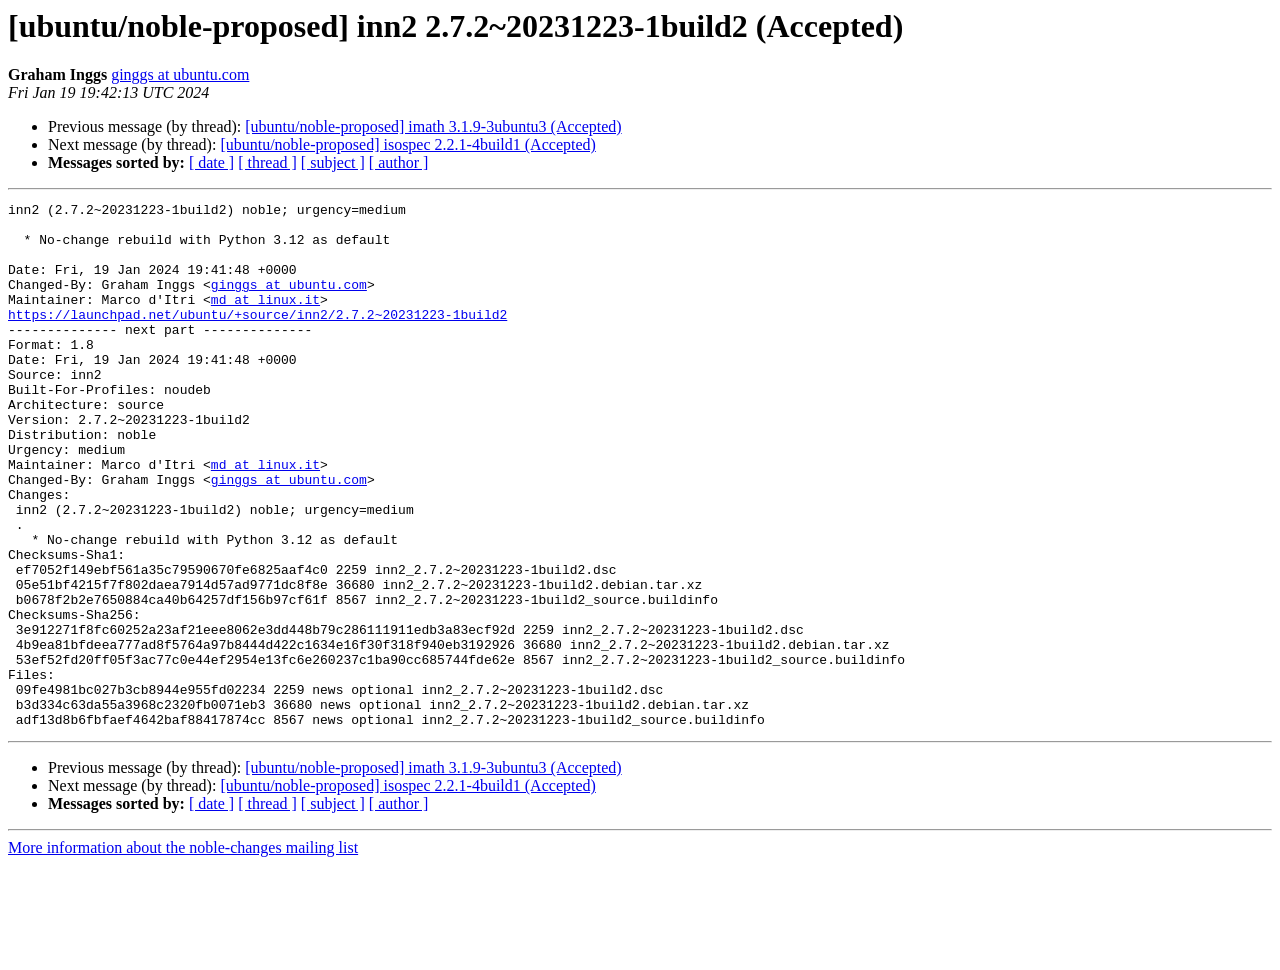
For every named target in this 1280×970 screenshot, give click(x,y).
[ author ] (399, 162)
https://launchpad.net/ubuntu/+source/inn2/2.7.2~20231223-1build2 (257, 338)
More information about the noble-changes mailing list (183, 952)
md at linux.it (265, 320)
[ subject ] (333, 162)
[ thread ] (267, 162)
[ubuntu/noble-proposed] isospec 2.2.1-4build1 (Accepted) (407, 144)
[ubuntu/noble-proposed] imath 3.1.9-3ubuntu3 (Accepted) (433, 126)
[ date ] (211, 162)
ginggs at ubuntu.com (180, 74)
